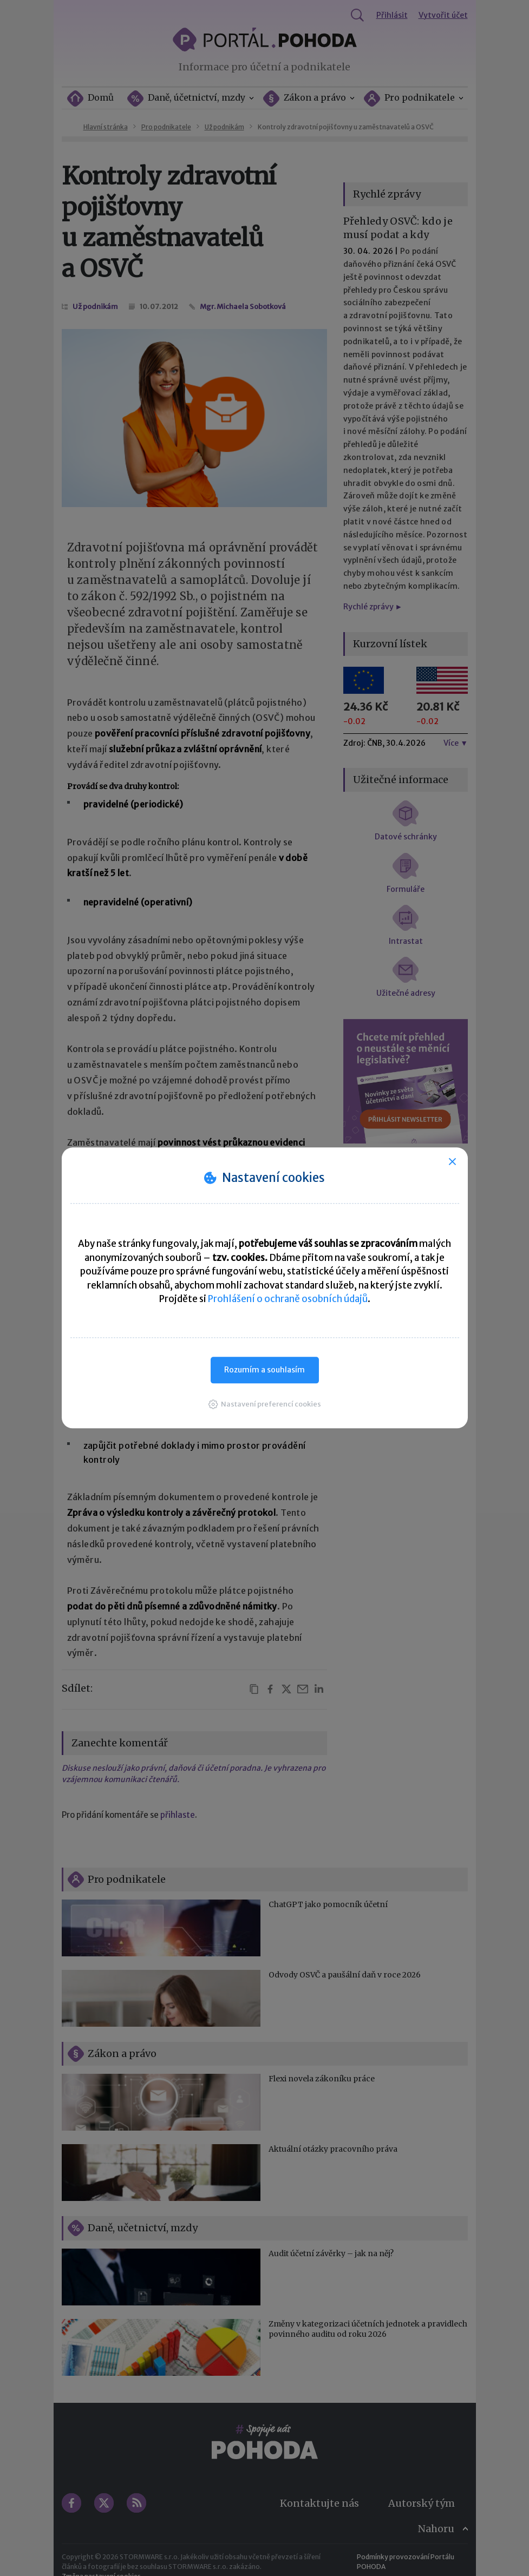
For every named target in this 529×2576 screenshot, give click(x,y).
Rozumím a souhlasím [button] (264, 1370)
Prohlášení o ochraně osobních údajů (288, 1299)
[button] (264, 1404)
